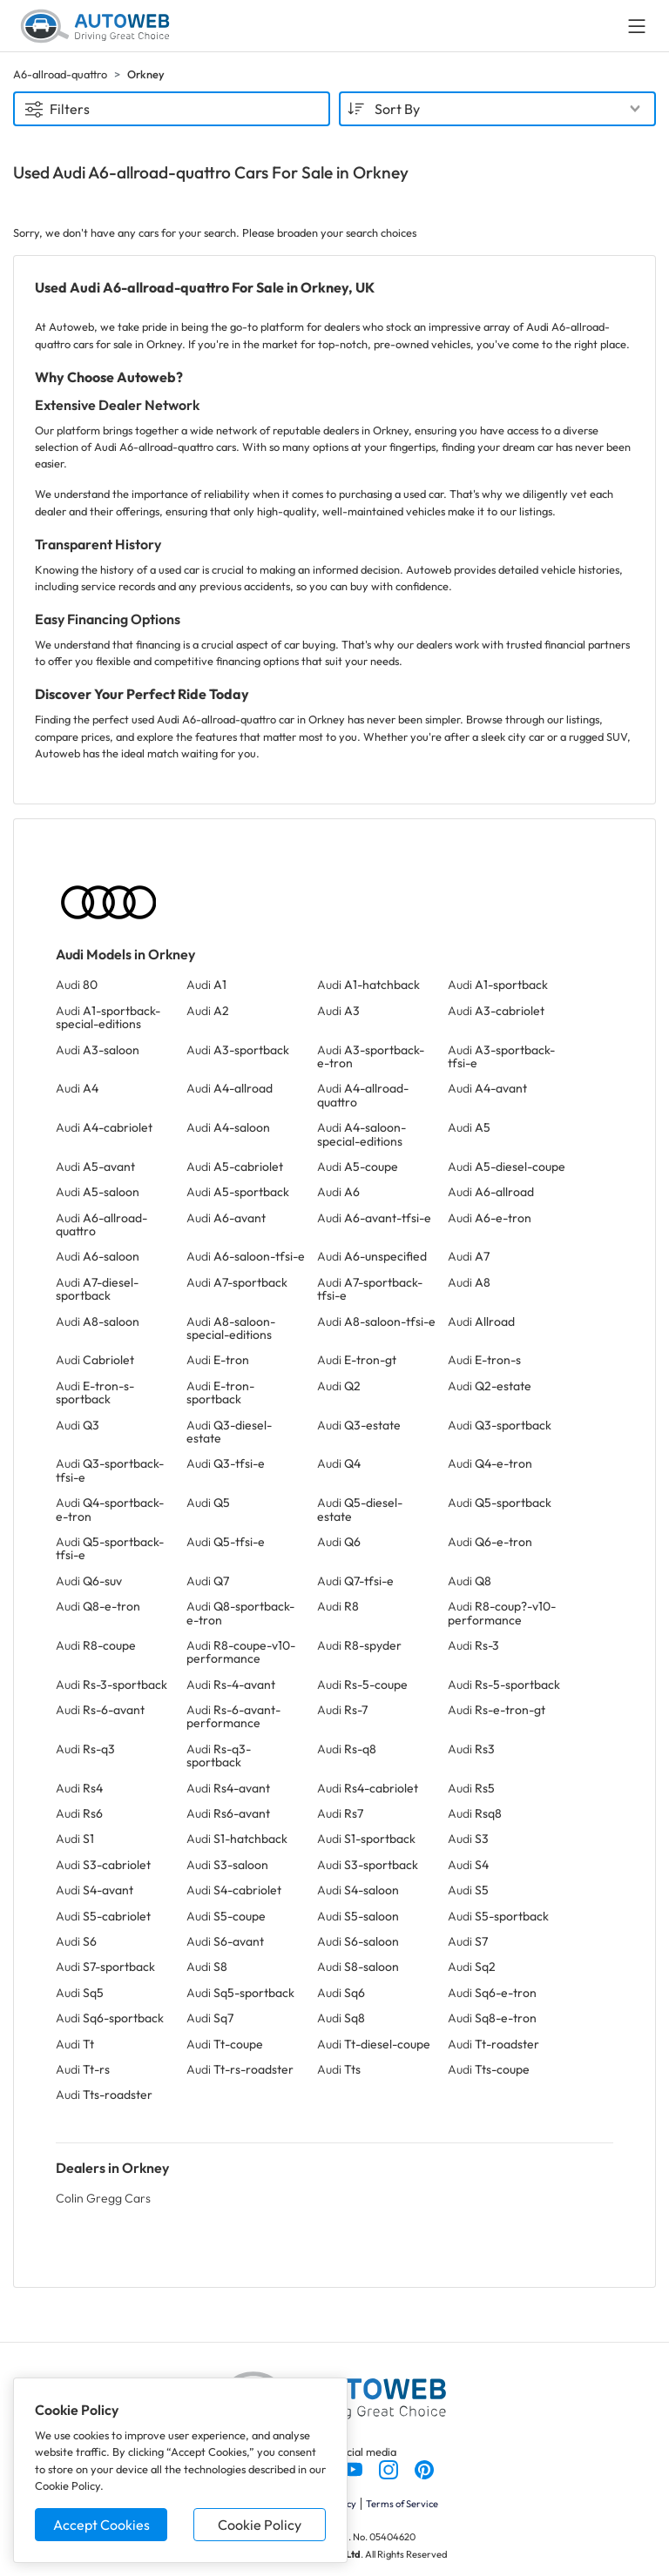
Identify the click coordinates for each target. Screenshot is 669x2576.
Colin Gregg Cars (103, 2198)
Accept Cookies (101, 2524)
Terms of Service (402, 2504)
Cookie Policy (259, 2524)
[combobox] (497, 108)
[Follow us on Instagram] (390, 2468)
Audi (77, 984)
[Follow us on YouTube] (354, 2468)
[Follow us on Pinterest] (424, 2468)
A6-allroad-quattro (60, 74)
